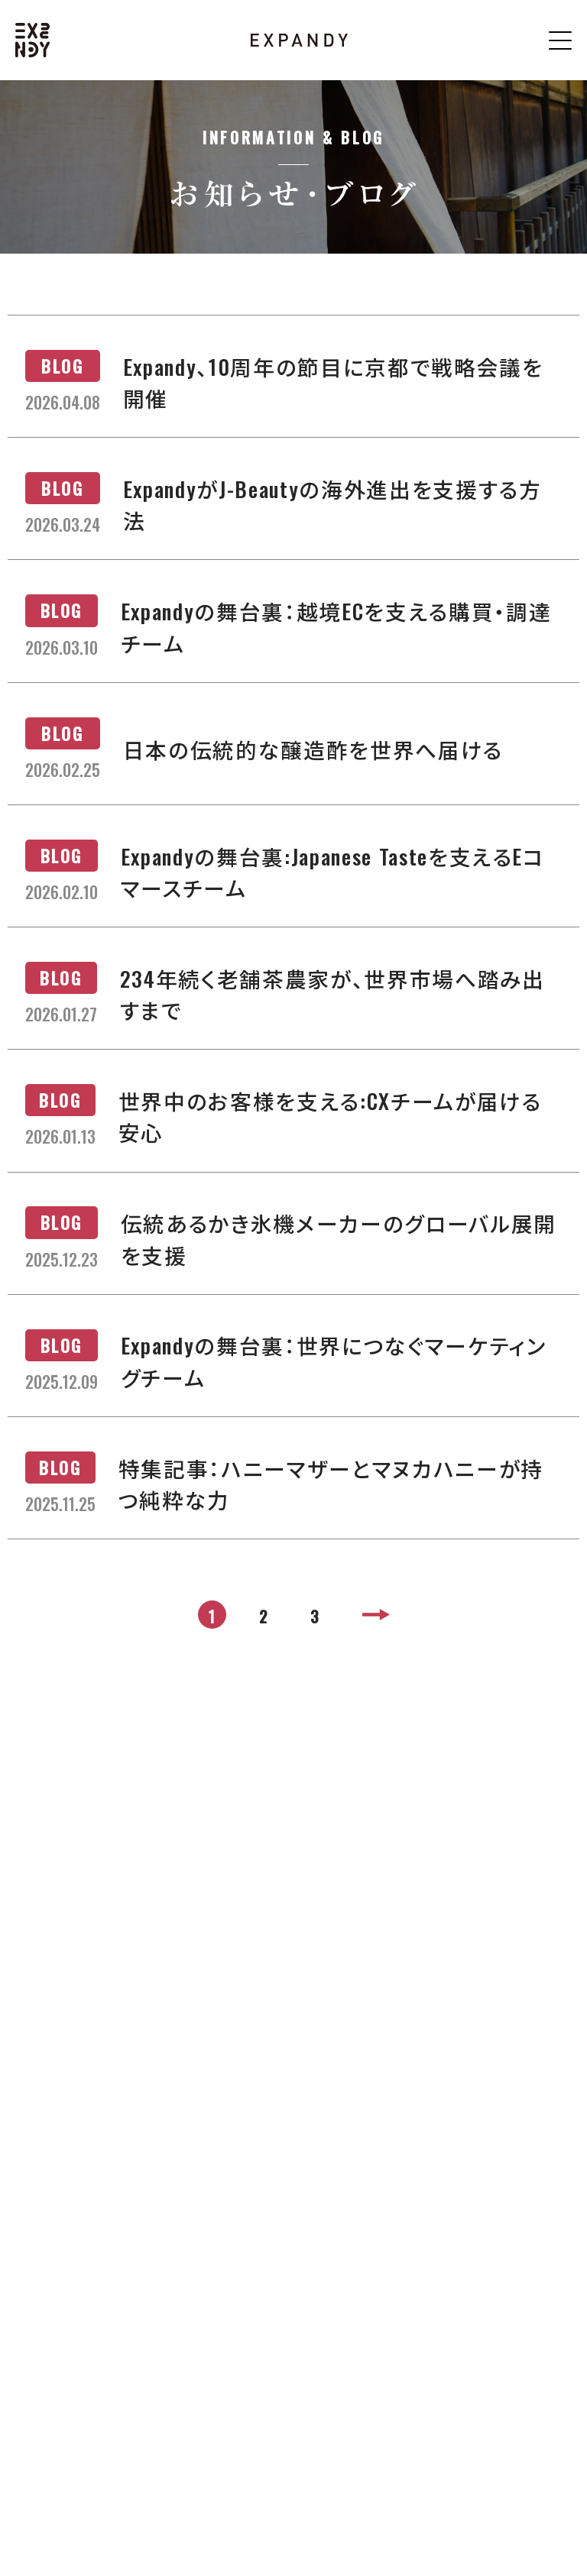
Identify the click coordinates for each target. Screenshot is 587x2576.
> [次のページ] (378, 1615)
